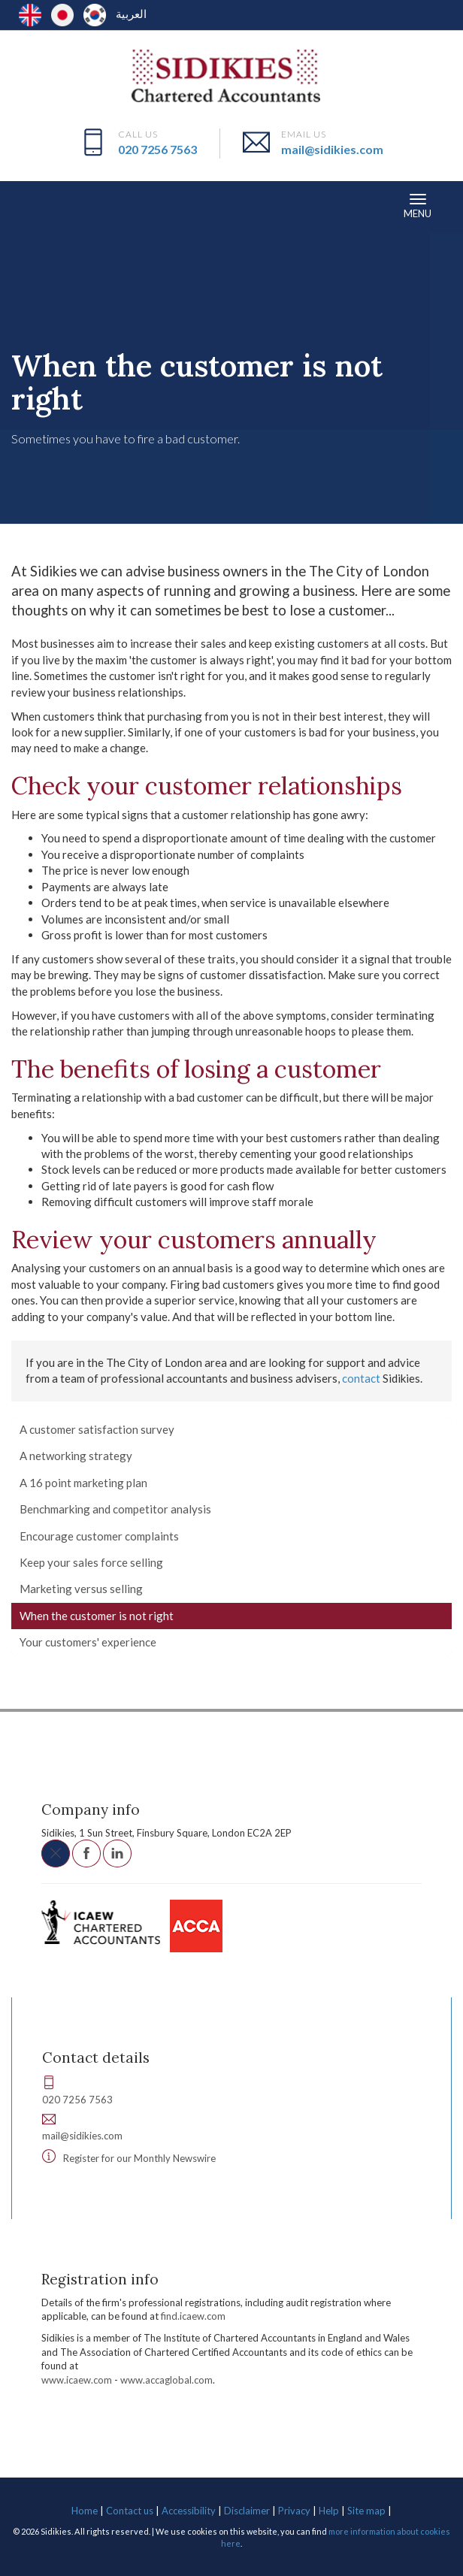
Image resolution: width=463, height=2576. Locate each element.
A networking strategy (76, 1455)
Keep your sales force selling (91, 1562)
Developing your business (220, 321)
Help (329, 2511)
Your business (116, 321)
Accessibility (189, 2511)
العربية (131, 13)
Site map (366, 2511)
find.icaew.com (193, 2316)
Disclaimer (247, 2511)
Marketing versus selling (81, 1588)
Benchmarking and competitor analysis (115, 1509)
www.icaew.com (76, 2380)
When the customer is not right (97, 1615)
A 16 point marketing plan (83, 1482)
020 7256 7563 (157, 149)
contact (361, 1378)
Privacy (294, 2511)
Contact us (129, 2511)
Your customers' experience (88, 1642)
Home (84, 2511)
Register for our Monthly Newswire (139, 2158)
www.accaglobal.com (166, 2380)
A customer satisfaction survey (97, 1429)
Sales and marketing (339, 321)
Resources (45, 321)
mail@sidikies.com (332, 149)
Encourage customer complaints (99, 1536)
